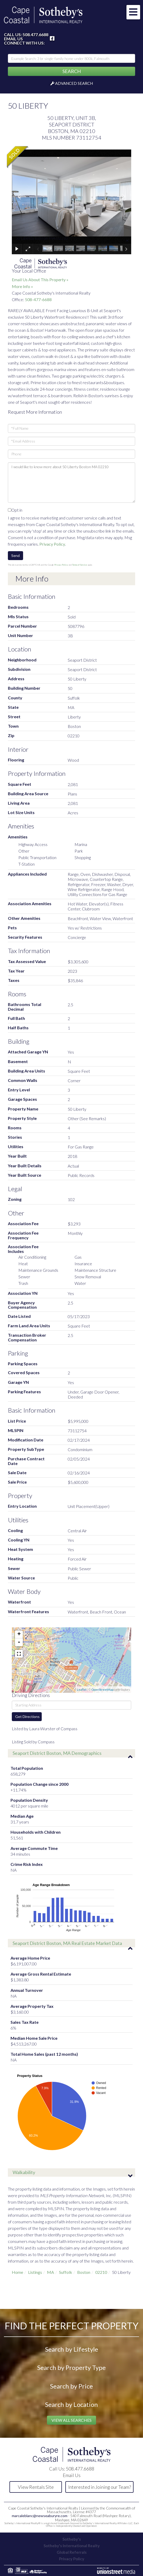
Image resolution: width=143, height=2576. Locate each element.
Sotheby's (71, 2539)
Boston (83, 2272)
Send (15, 555)
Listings (35, 2272)
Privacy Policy (52, 543)
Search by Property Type (71, 2367)
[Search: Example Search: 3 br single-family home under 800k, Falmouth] (71, 58)
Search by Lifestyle (71, 2349)
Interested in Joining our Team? (99, 2487)
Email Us (13, 39)
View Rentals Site (36, 2487)
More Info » (22, 286)
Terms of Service (79, 564)
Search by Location (71, 2404)
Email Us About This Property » (40, 279)
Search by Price (71, 2386)
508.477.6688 (35, 34)
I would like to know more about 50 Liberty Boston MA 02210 (71, 482)
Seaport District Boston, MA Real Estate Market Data (67, 1943)
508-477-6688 (38, 299)
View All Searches (71, 2420)
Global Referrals (72, 2552)
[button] (71, 71)
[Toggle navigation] (133, 12)
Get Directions (27, 1716)
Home (17, 2272)
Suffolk (65, 2272)
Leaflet (82, 1689)
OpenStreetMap (102, 1689)
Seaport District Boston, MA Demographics (57, 1753)
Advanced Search (74, 83)
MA (50, 2272)
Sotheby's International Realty (72, 2545)
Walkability (24, 2172)
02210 (101, 2272)
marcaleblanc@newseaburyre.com (39, 2515)
